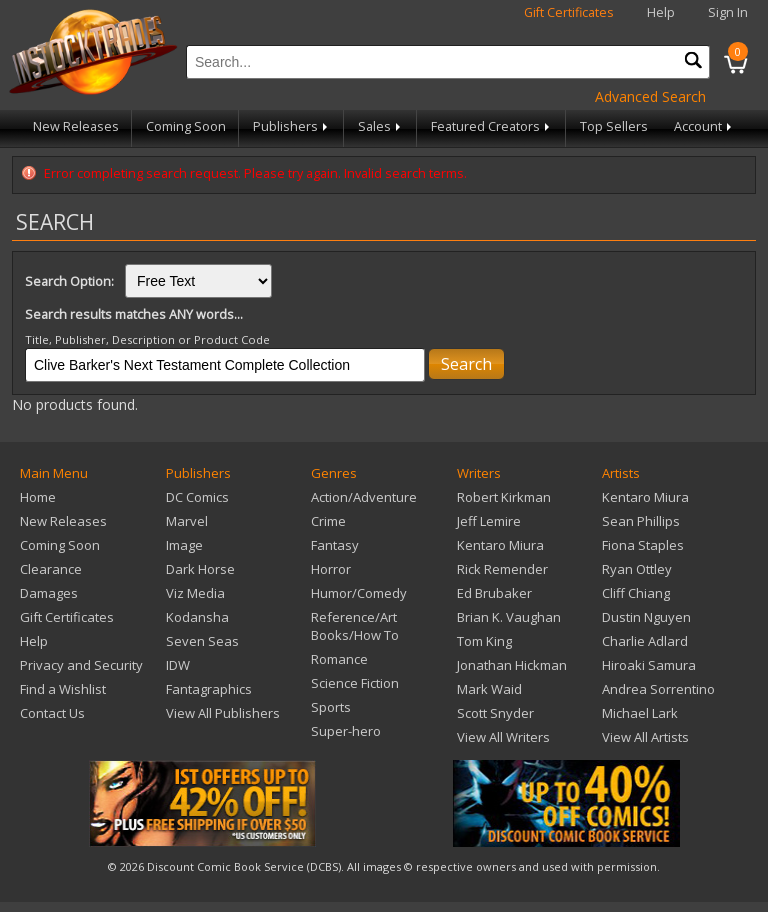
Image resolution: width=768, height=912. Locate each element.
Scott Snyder (495, 713)
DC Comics (197, 497)
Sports (331, 707)
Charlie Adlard (645, 641)
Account (704, 126)
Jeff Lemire (489, 521)
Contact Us (52, 713)
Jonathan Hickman (512, 665)
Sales (381, 126)
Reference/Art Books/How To (355, 626)
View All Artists (645, 737)
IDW (178, 665)
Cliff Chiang (636, 593)
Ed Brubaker (494, 593)
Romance (339, 659)
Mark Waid (489, 689)
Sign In (728, 12)
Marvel (187, 521)
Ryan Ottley (637, 569)
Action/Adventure (364, 497)
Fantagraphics (209, 689)
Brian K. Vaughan (509, 617)
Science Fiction (355, 683)
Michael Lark (640, 713)
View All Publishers (223, 713)
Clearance (51, 569)
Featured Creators (492, 126)
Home (38, 497)
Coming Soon (186, 126)
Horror (331, 569)
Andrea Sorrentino (658, 689)
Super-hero (346, 731)
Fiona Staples (643, 545)
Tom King (484, 641)
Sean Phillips (641, 521)
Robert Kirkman (504, 497)
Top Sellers (614, 126)
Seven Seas (202, 641)
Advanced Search (650, 96)
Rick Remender (502, 569)
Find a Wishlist (63, 689)
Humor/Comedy (359, 593)
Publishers (292, 126)
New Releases (76, 126)
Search (466, 364)
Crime (328, 521)
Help (661, 12)
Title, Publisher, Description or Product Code (147, 339)
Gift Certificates (569, 12)
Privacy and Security (81, 665)
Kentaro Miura (500, 545)
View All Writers (503, 737)
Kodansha (197, 617)
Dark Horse (200, 569)
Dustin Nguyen (646, 617)
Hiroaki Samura (649, 665)
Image (184, 545)
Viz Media (195, 593)
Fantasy (335, 545)
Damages (49, 593)
